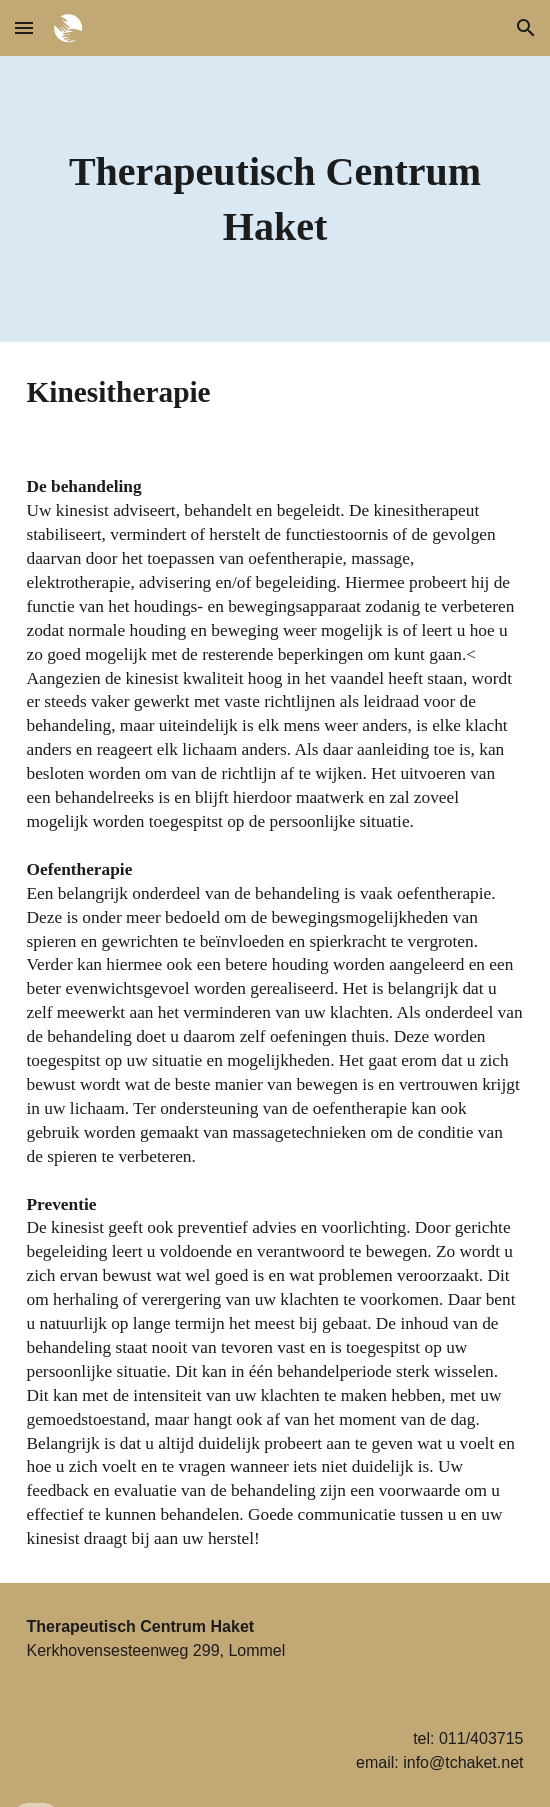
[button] (24, 27)
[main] (275, 199)
